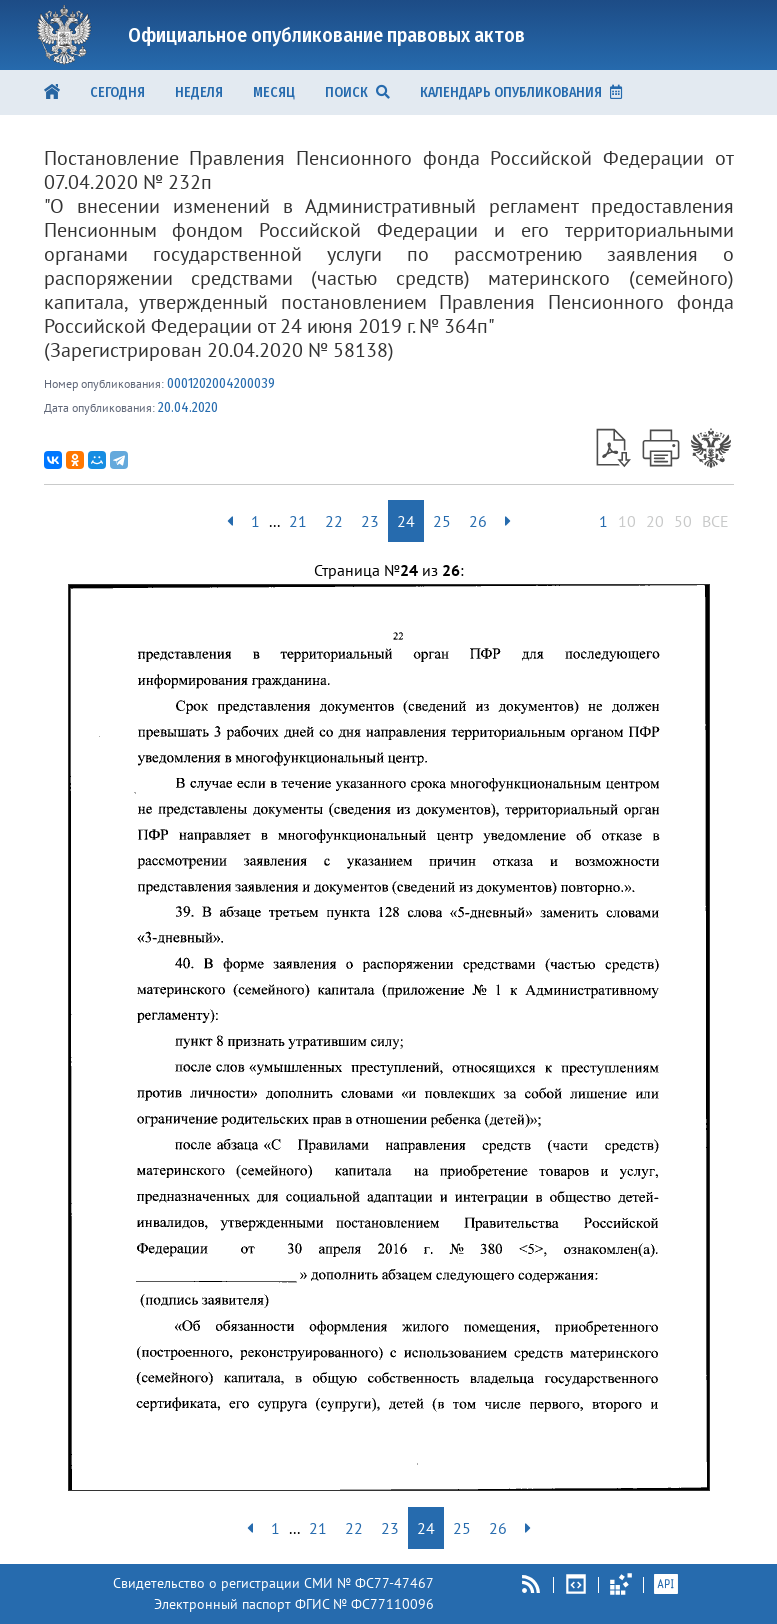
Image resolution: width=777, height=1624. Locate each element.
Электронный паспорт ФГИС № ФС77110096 (294, 1604)
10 (627, 521)
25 (442, 521)
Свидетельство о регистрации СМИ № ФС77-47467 (273, 1583)
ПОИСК (357, 92)
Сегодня (117, 92)
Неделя (199, 92)
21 (298, 521)
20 (655, 521)
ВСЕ (715, 521)
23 (370, 521)
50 (683, 521)
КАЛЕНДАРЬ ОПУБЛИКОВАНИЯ (521, 92)
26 (478, 521)
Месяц (274, 92)
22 (334, 521)
